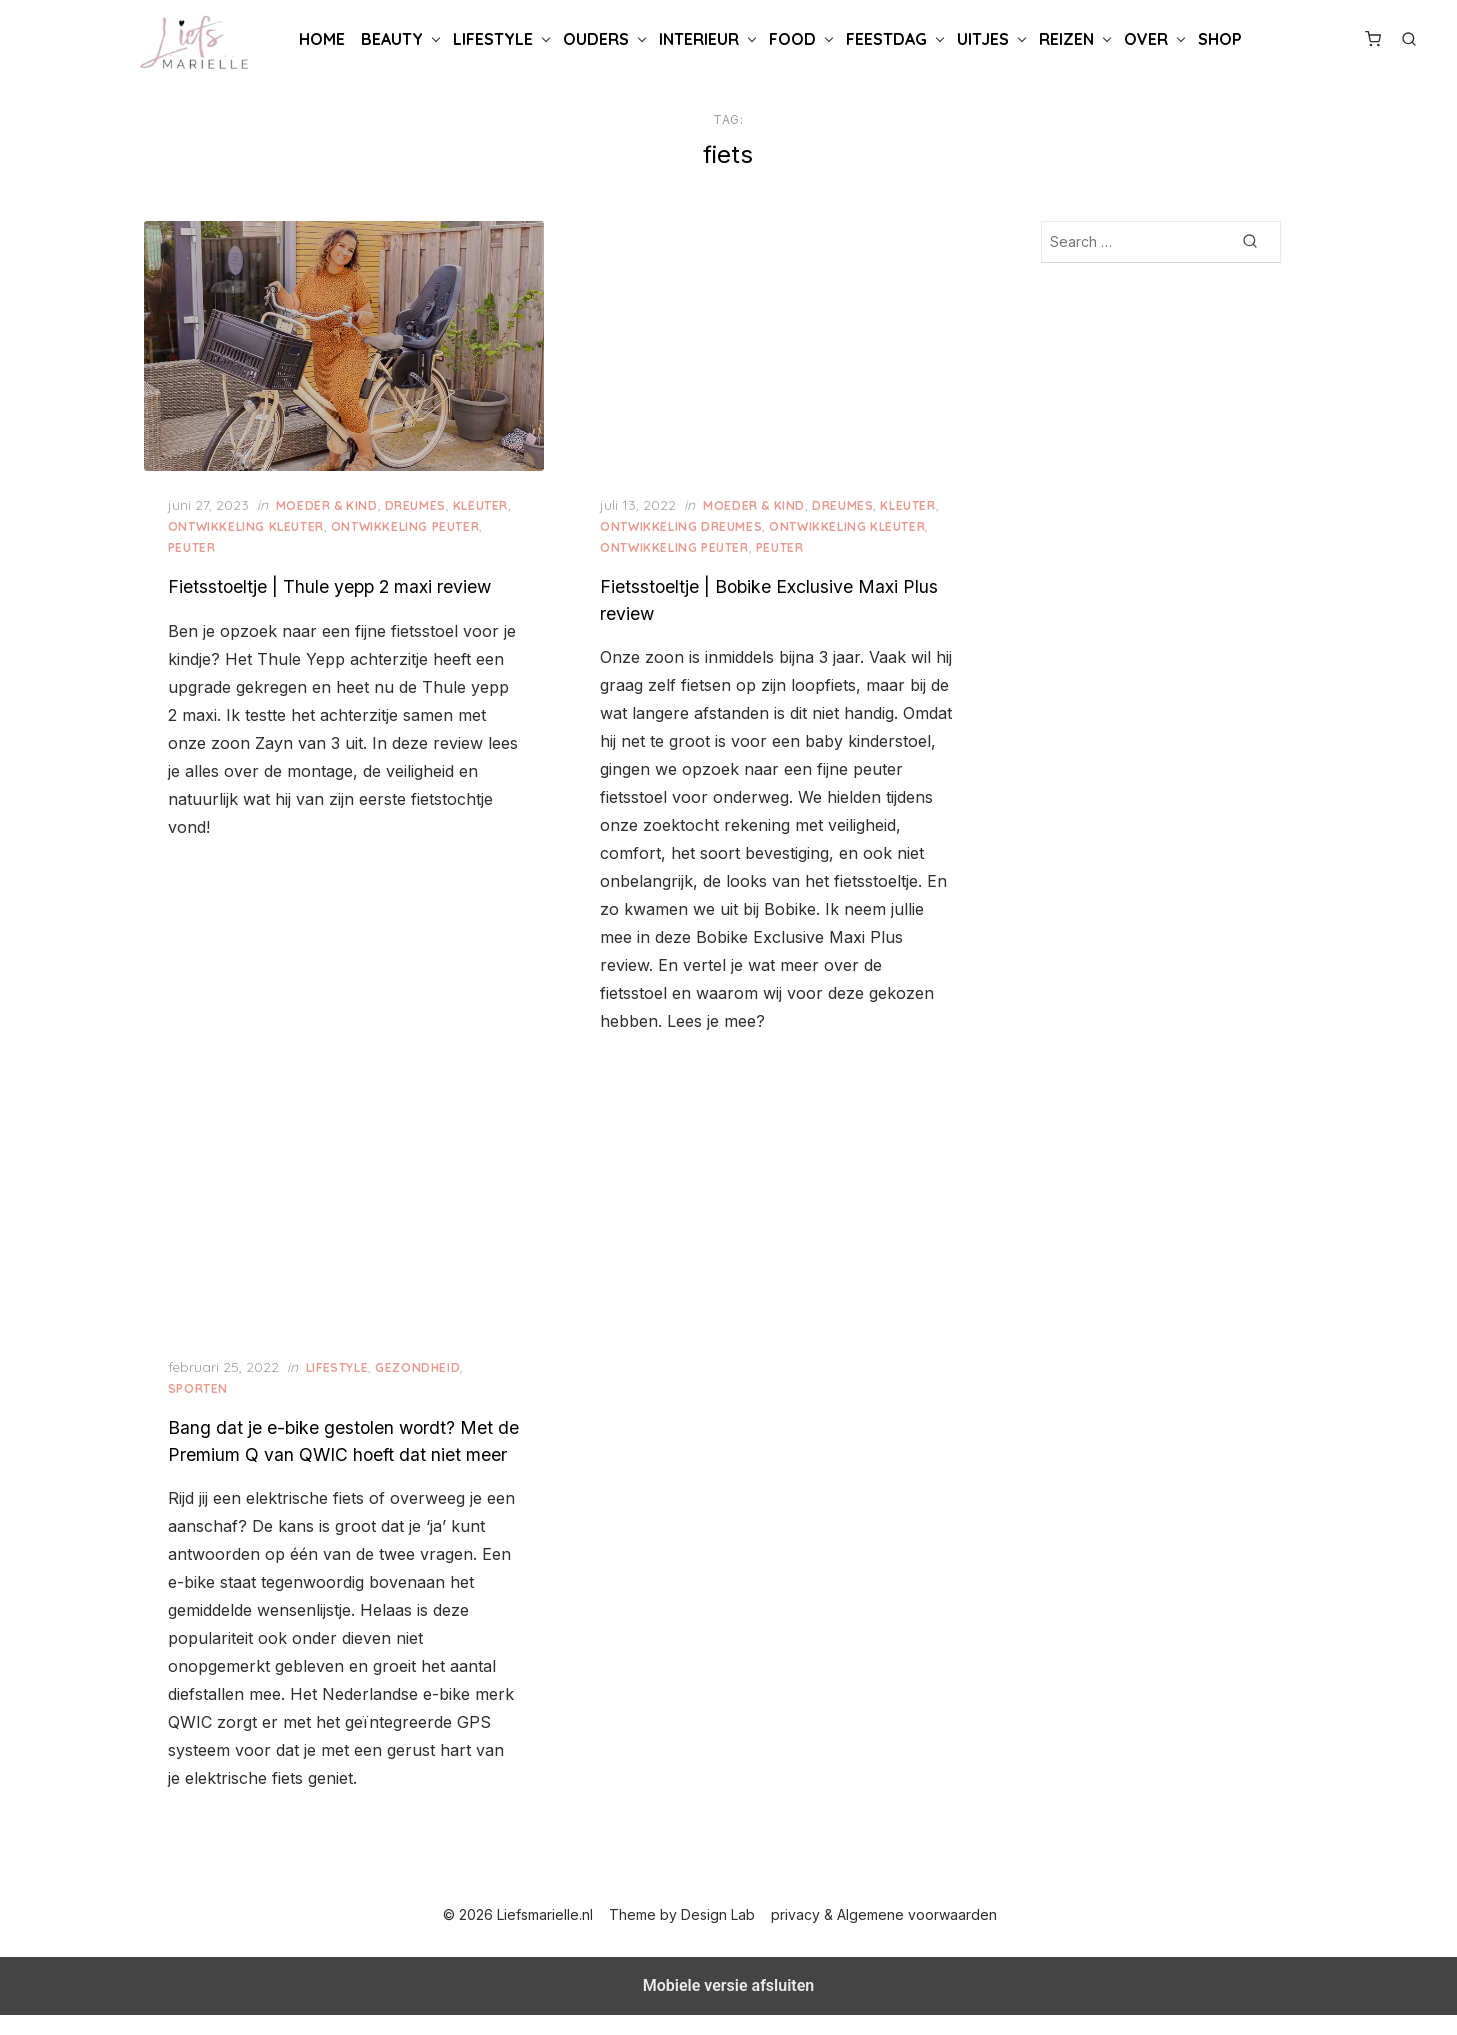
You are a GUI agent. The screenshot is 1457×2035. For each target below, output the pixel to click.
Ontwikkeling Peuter (412, 523)
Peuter (199, 544)
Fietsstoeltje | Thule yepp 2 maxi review (336, 583)
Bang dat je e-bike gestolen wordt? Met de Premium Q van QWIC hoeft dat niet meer (337, 1448)
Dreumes (421, 502)
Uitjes (983, 39)
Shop (1220, 39)
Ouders (596, 39)
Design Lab (719, 1934)
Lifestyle (493, 39)
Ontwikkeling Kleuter (253, 523)
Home (322, 39)
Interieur (699, 39)
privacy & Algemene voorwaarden (885, 1934)
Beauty (392, 39)
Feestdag (886, 39)
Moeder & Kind (334, 502)
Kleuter (487, 502)
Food (792, 39)
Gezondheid (424, 1361)
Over (1146, 39)
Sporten (205, 1382)
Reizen (1066, 39)
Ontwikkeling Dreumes (683, 523)
